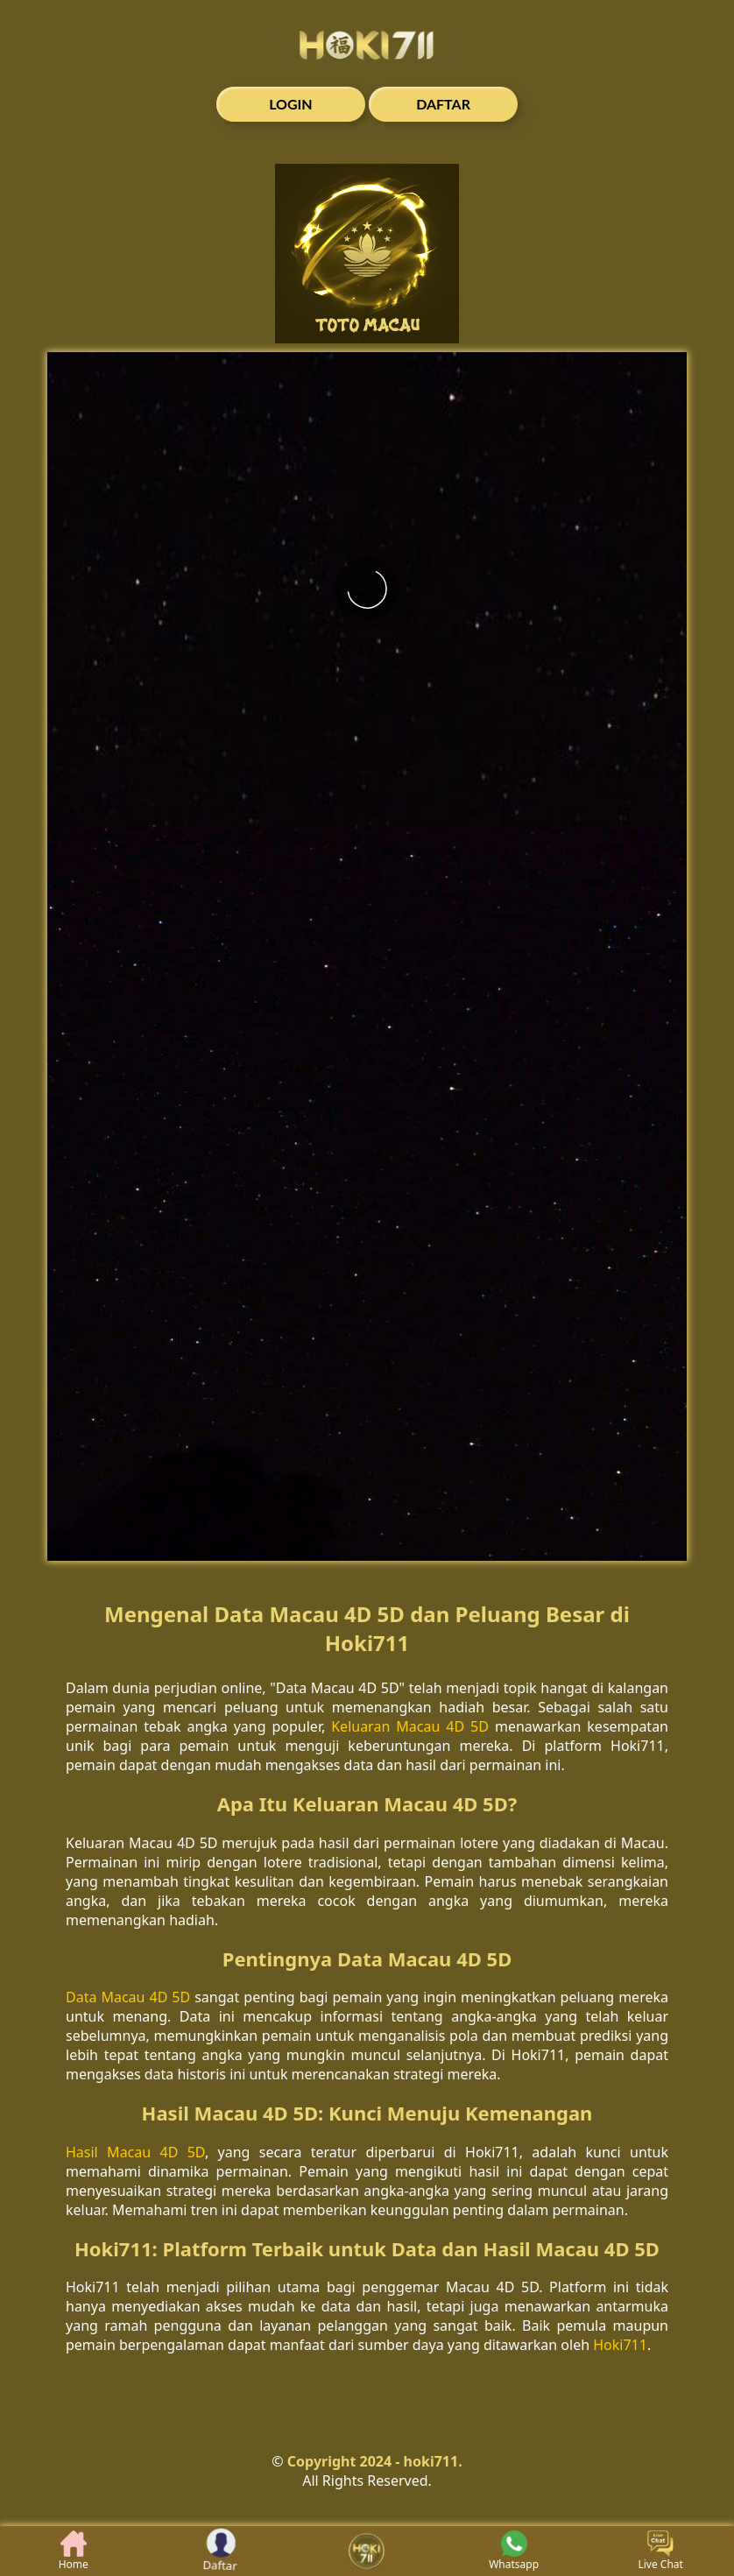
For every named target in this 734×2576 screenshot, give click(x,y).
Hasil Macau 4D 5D (135, 2152)
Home (73, 2551)
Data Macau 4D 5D (128, 1997)
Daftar (220, 2551)
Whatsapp (514, 2551)
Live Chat (660, 2551)
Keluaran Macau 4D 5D (410, 1726)
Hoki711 (620, 2344)
